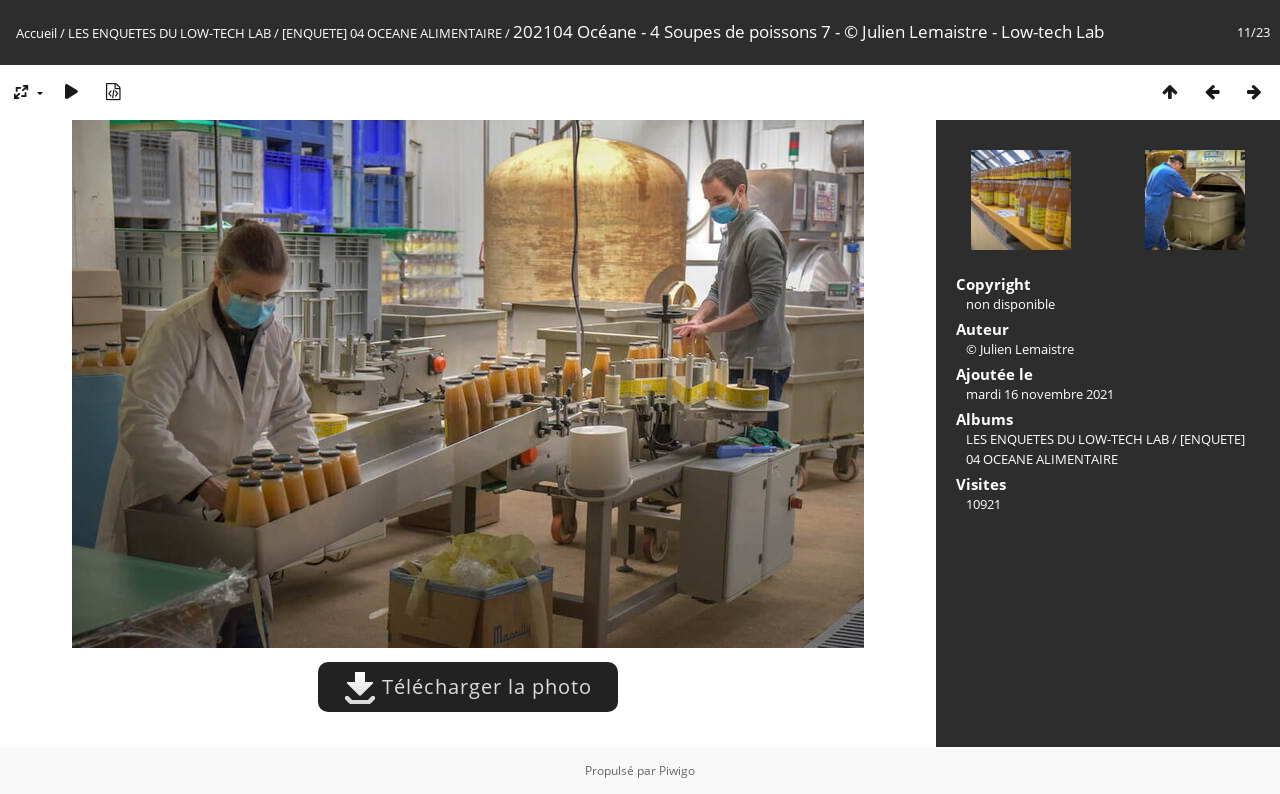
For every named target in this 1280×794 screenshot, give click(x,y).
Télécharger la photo (468, 686)
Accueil (36, 33)
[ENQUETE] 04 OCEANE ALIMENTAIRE (392, 33)
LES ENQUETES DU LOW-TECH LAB (169, 33)
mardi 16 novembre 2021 (1040, 394)
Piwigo (677, 770)
